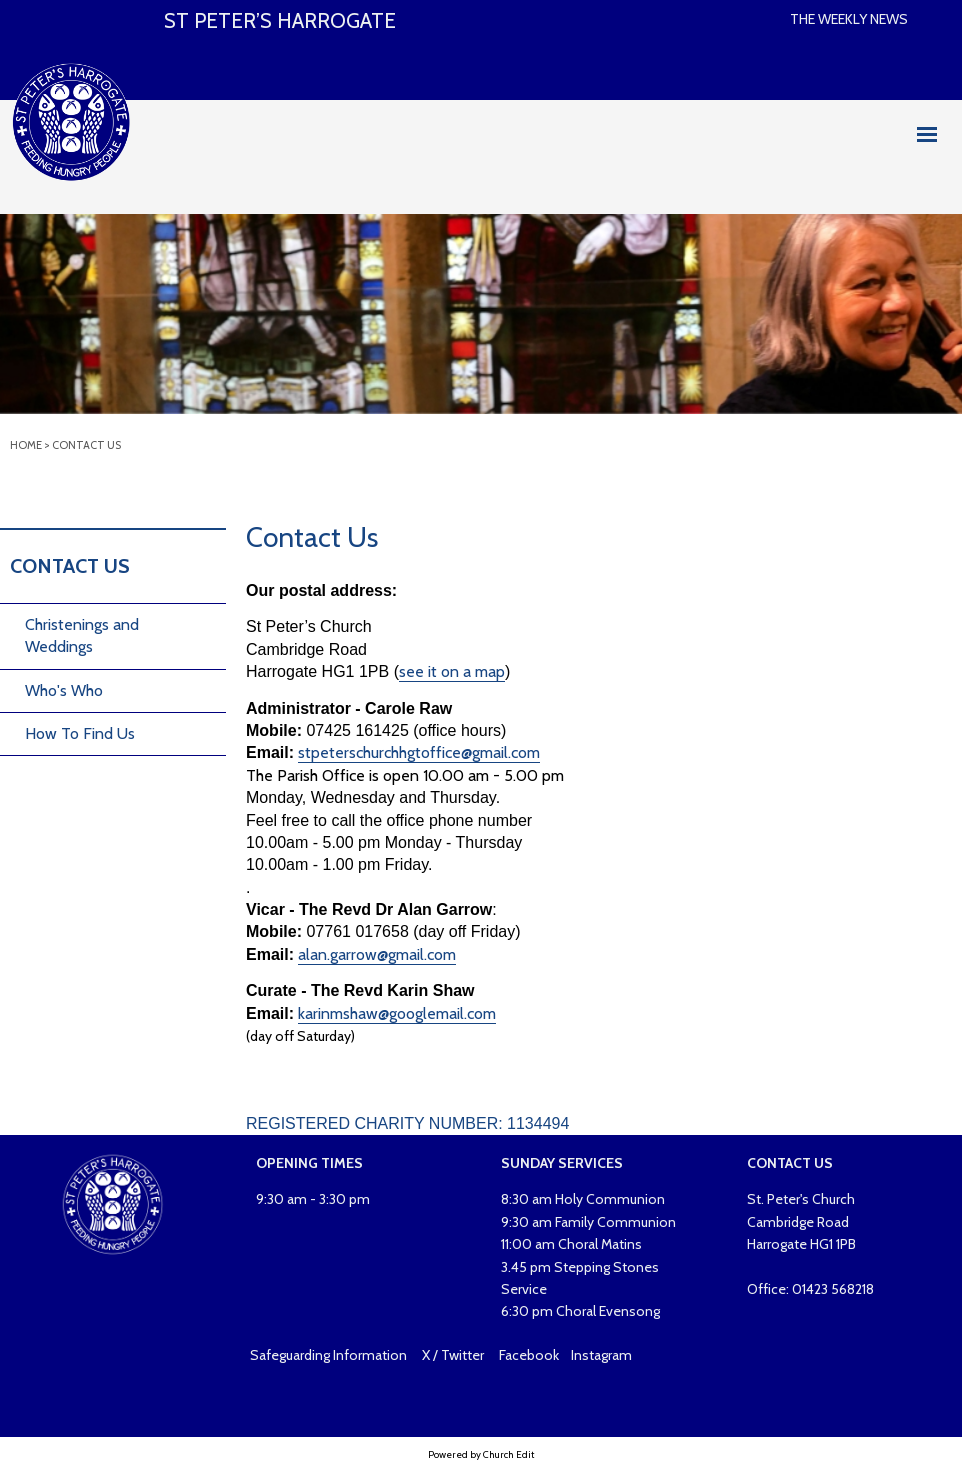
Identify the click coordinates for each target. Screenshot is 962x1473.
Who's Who (64, 690)
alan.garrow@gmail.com (377, 954)
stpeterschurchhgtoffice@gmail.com (419, 753)
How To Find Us (80, 733)
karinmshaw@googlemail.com (397, 1013)
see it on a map (451, 671)
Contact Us (86, 445)
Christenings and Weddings (82, 635)
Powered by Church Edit (481, 1454)
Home (26, 445)
